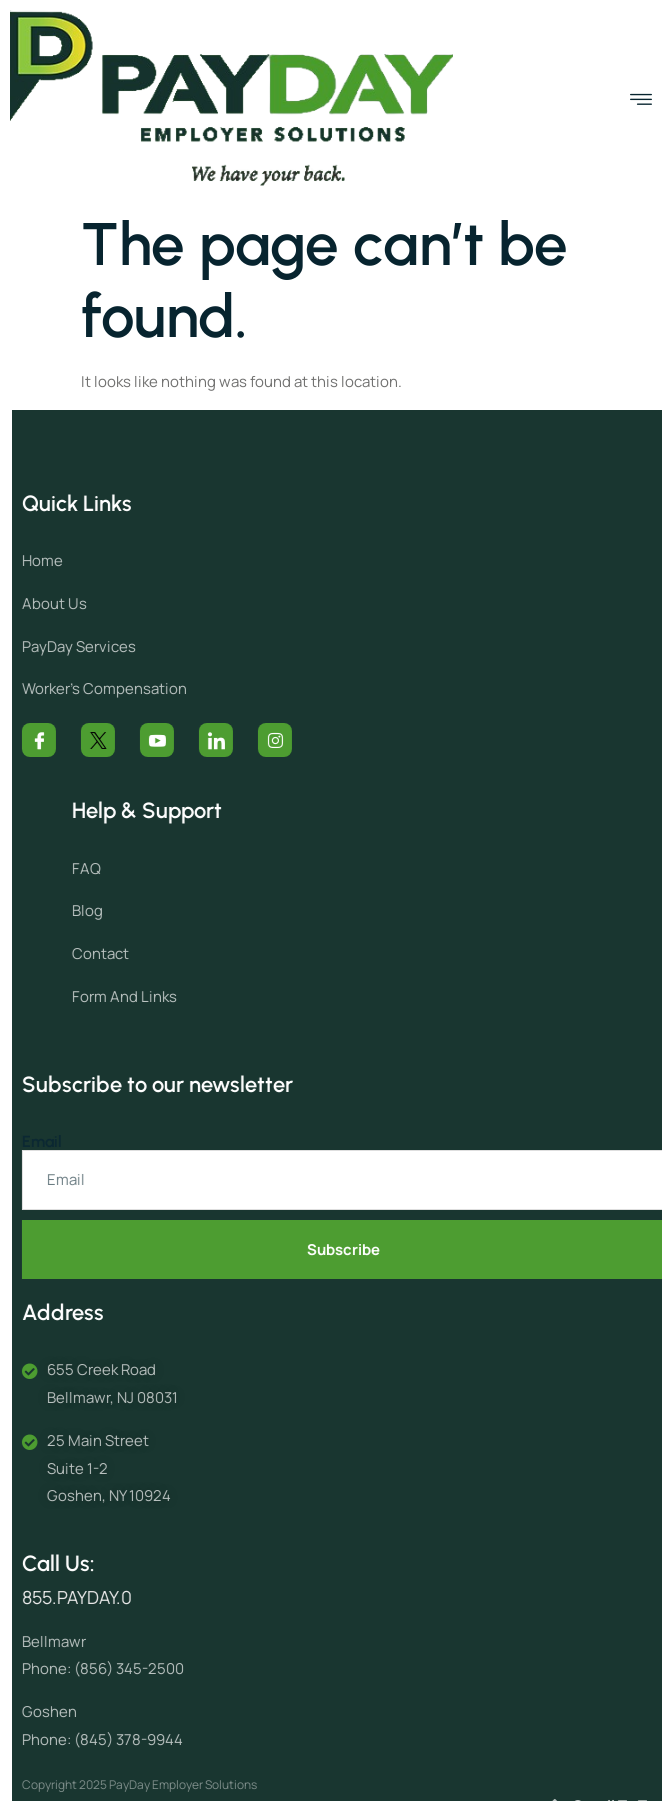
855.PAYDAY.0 (110, 1597)
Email (75, 1142)
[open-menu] (641, 100)
